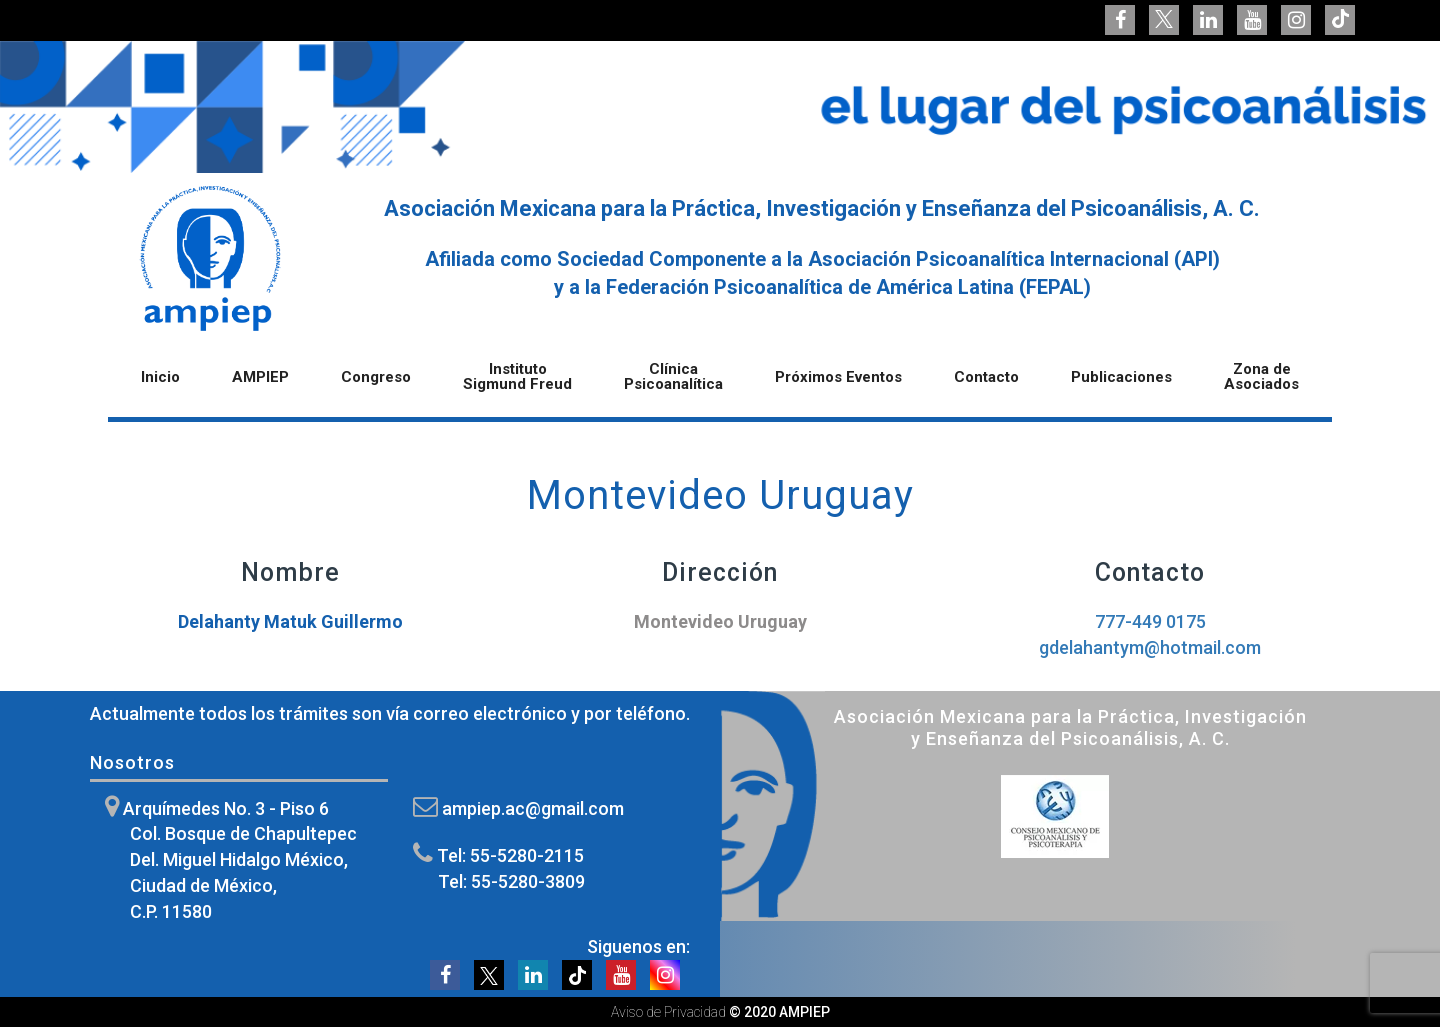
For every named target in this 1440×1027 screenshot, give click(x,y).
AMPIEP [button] (260, 378)
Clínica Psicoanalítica (673, 377)
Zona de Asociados (1261, 377)
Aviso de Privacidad (668, 1012)
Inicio (160, 378)
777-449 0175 (1150, 621)
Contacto (986, 378)
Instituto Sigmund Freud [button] (517, 377)
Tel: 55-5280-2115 (510, 855)
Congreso (376, 378)
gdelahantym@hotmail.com (1150, 647)
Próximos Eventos (838, 378)
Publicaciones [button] (1121, 378)
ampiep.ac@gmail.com (533, 808)
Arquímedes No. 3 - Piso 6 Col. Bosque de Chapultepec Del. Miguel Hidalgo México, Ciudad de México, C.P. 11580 (240, 860)
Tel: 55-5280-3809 (511, 881)
